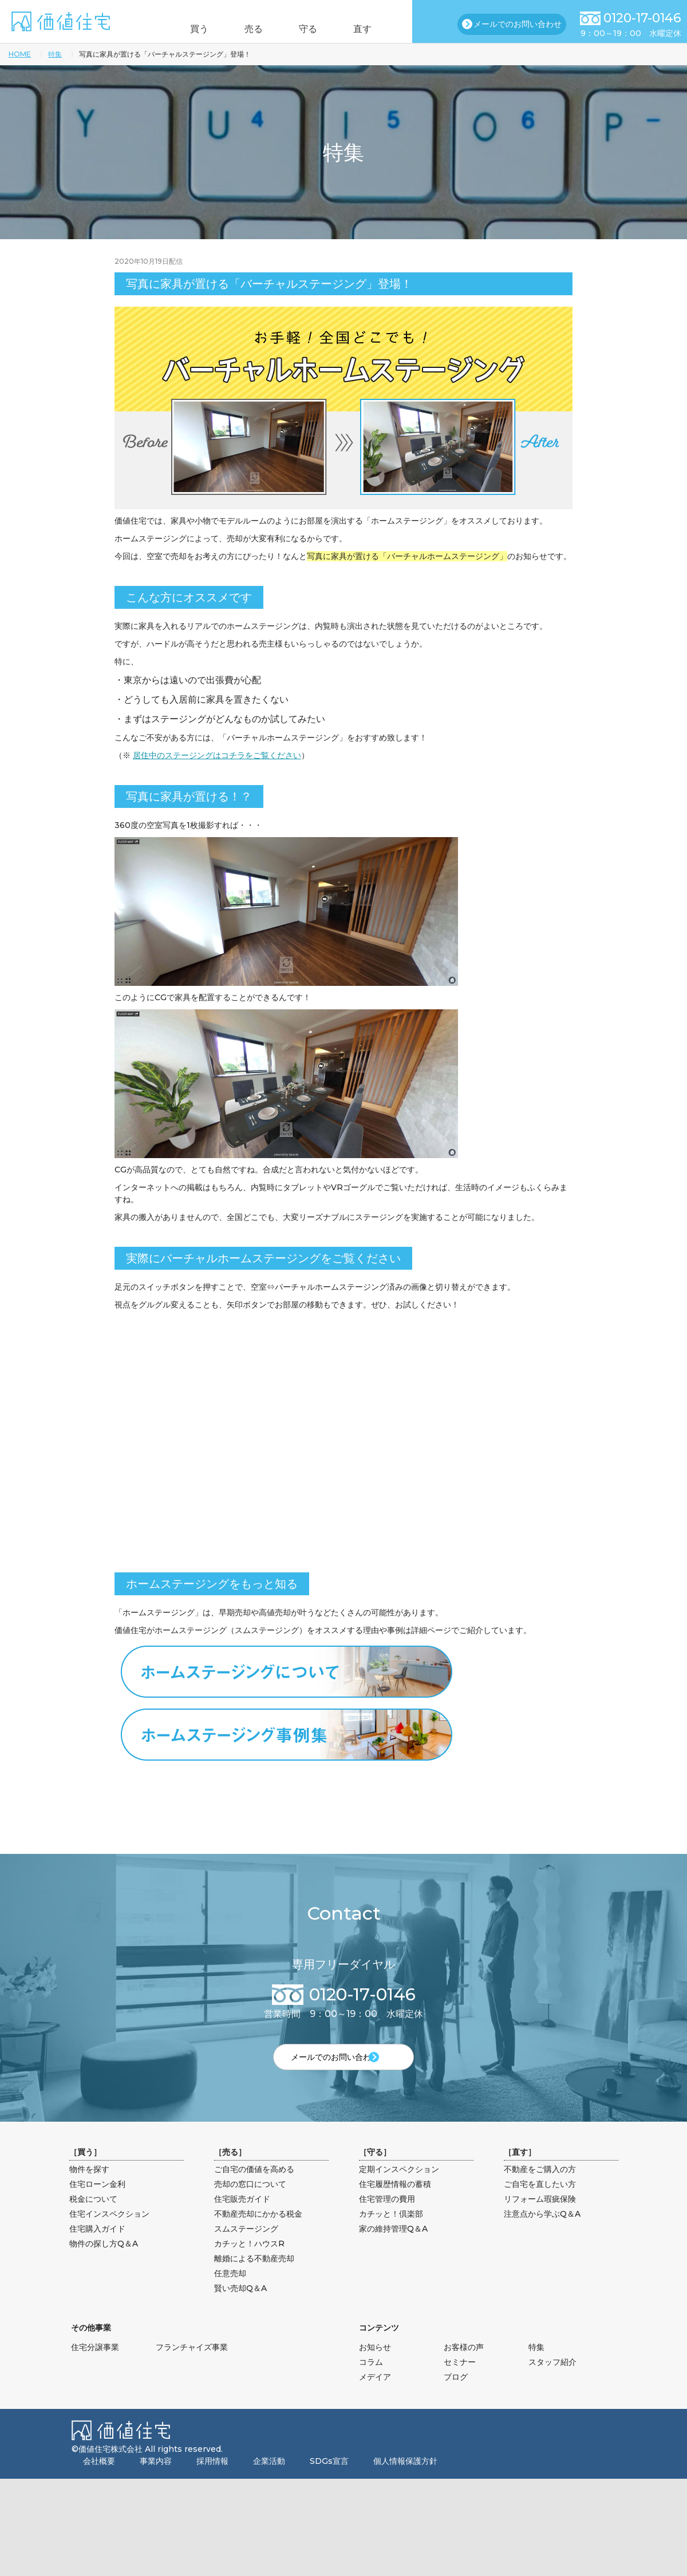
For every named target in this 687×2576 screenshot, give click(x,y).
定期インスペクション (399, 2188)
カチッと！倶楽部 (391, 2233)
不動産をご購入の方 (540, 2188)
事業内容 (156, 2480)
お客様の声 (464, 2366)
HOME (20, 54)
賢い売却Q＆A (240, 2307)
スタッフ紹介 (552, 2381)
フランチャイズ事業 (192, 2366)
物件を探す (89, 2188)
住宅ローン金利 (97, 2203)
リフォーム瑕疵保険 (540, 2218)
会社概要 (99, 2480)
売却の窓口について (250, 2203)
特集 (55, 54)
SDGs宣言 (329, 2480)
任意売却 (230, 2292)
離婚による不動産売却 (254, 2277)
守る (314, 28)
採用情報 (212, 2480)
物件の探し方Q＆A (103, 2262)
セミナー (460, 2381)
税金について (93, 2218)
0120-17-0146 (642, 18)
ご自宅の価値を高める (254, 2188)
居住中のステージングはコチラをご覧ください (217, 755)
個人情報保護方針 (405, 2480)
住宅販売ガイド (242, 2218)
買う (182, 28)
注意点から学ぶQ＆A (542, 2233)
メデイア (375, 2396)
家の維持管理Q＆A (393, 2247)
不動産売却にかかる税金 (258, 2233)
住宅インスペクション (109, 2233)
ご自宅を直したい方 (540, 2203)
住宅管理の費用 (387, 2218)
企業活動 (269, 2480)
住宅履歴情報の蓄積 (395, 2203)
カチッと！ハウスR (249, 2262)
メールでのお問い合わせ (517, 24)
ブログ (456, 2396)
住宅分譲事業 (95, 2366)
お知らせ (375, 2366)
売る (248, 28)
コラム (371, 2381)
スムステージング (246, 2247)
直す (379, 28)
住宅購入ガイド (97, 2247)
